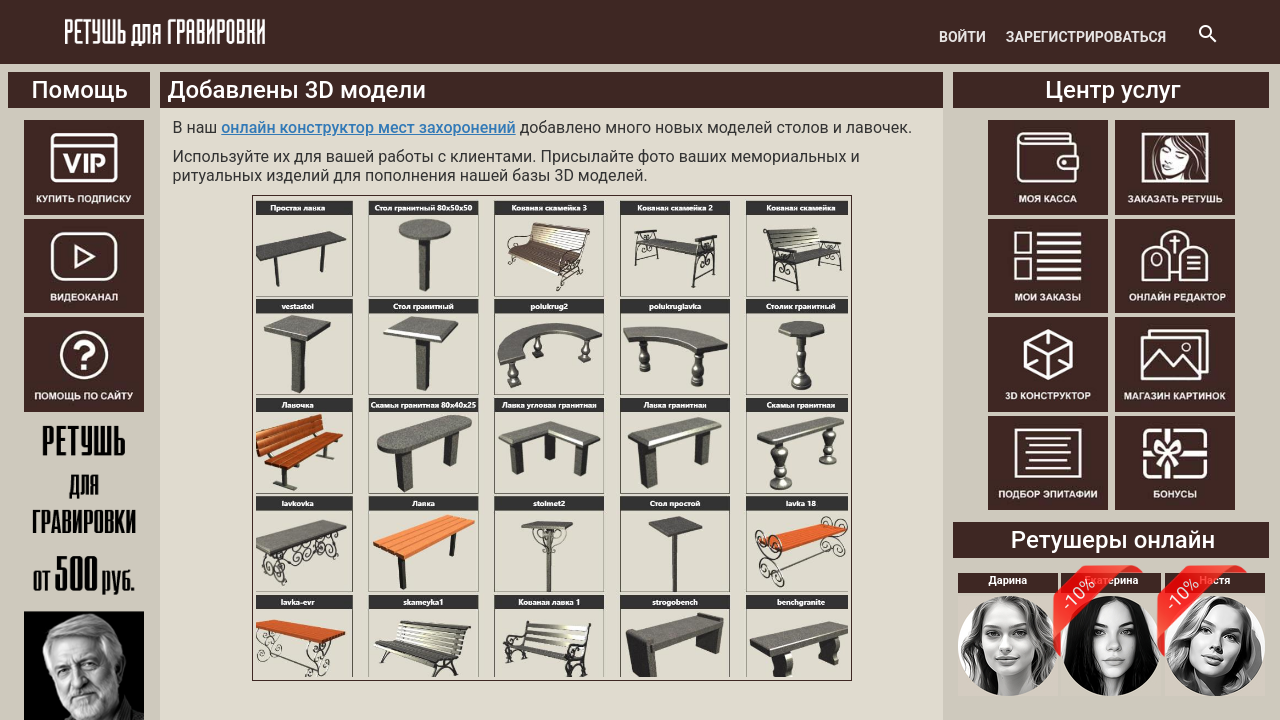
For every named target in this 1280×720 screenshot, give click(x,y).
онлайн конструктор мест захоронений (368, 127)
